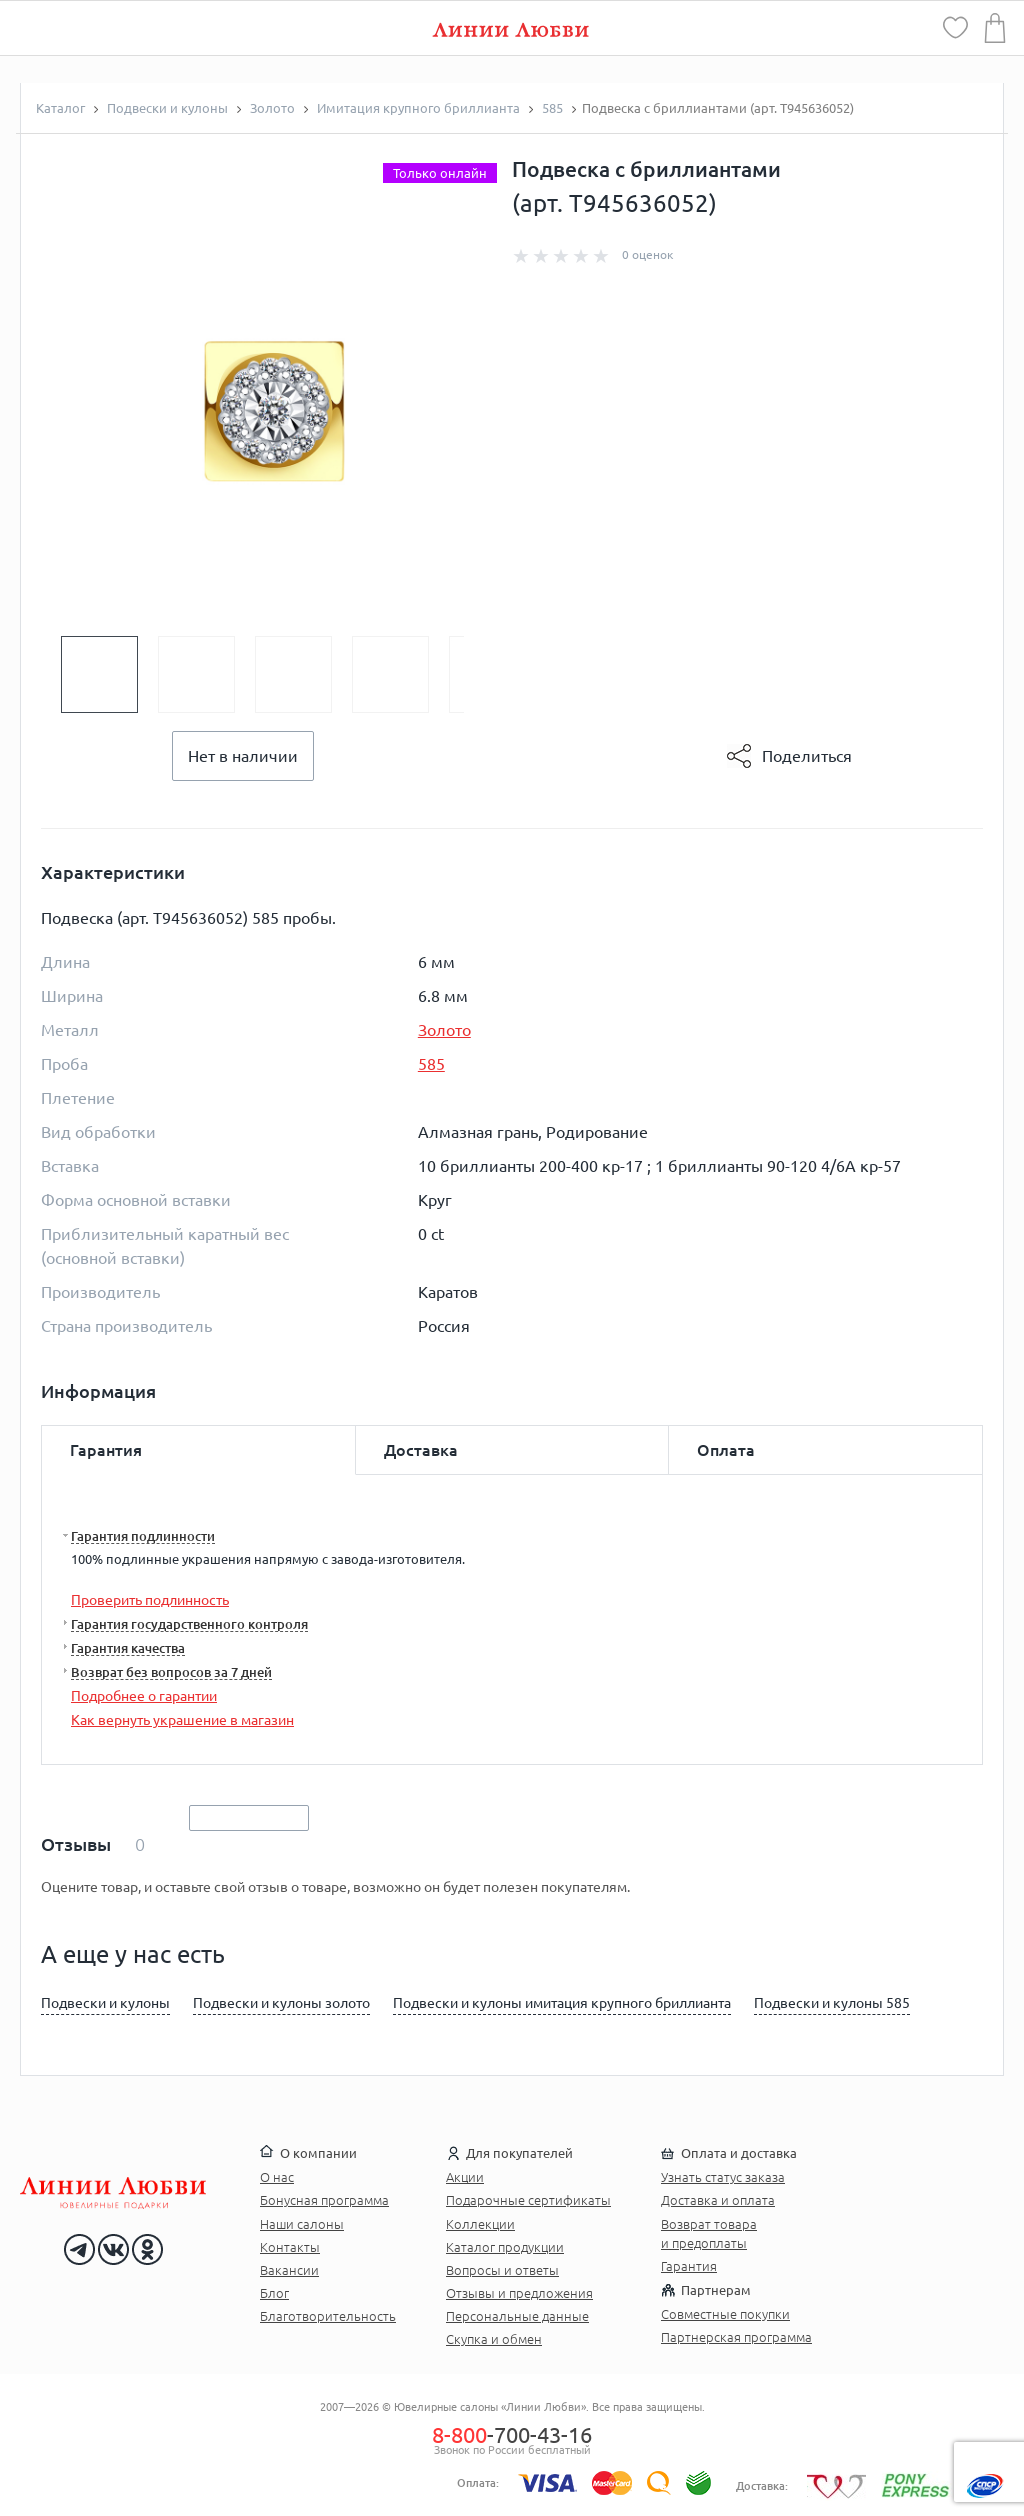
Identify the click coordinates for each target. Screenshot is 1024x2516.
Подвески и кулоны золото (281, 2003)
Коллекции (480, 2224)
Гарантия (689, 2266)
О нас (277, 2177)
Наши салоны (302, 2224)
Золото (444, 1030)
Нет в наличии (243, 756)
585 (431, 1064)
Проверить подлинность (150, 1600)
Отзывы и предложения (519, 2293)
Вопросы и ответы (502, 2270)
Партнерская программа (736, 2337)
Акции (465, 2177)
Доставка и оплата (718, 2200)
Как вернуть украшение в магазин (182, 1720)
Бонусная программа (324, 2200)
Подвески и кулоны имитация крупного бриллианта (562, 2003)
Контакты (290, 2247)
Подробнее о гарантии (144, 1696)
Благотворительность (328, 2316)
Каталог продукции (505, 2247)
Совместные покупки (725, 2314)
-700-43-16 (512, 2434)
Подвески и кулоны (105, 2003)
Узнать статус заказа (723, 2177)
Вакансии (289, 2270)
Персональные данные (517, 2316)
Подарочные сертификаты (528, 2200)
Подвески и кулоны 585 (832, 2003)
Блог (274, 2293)
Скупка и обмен (494, 2339)
